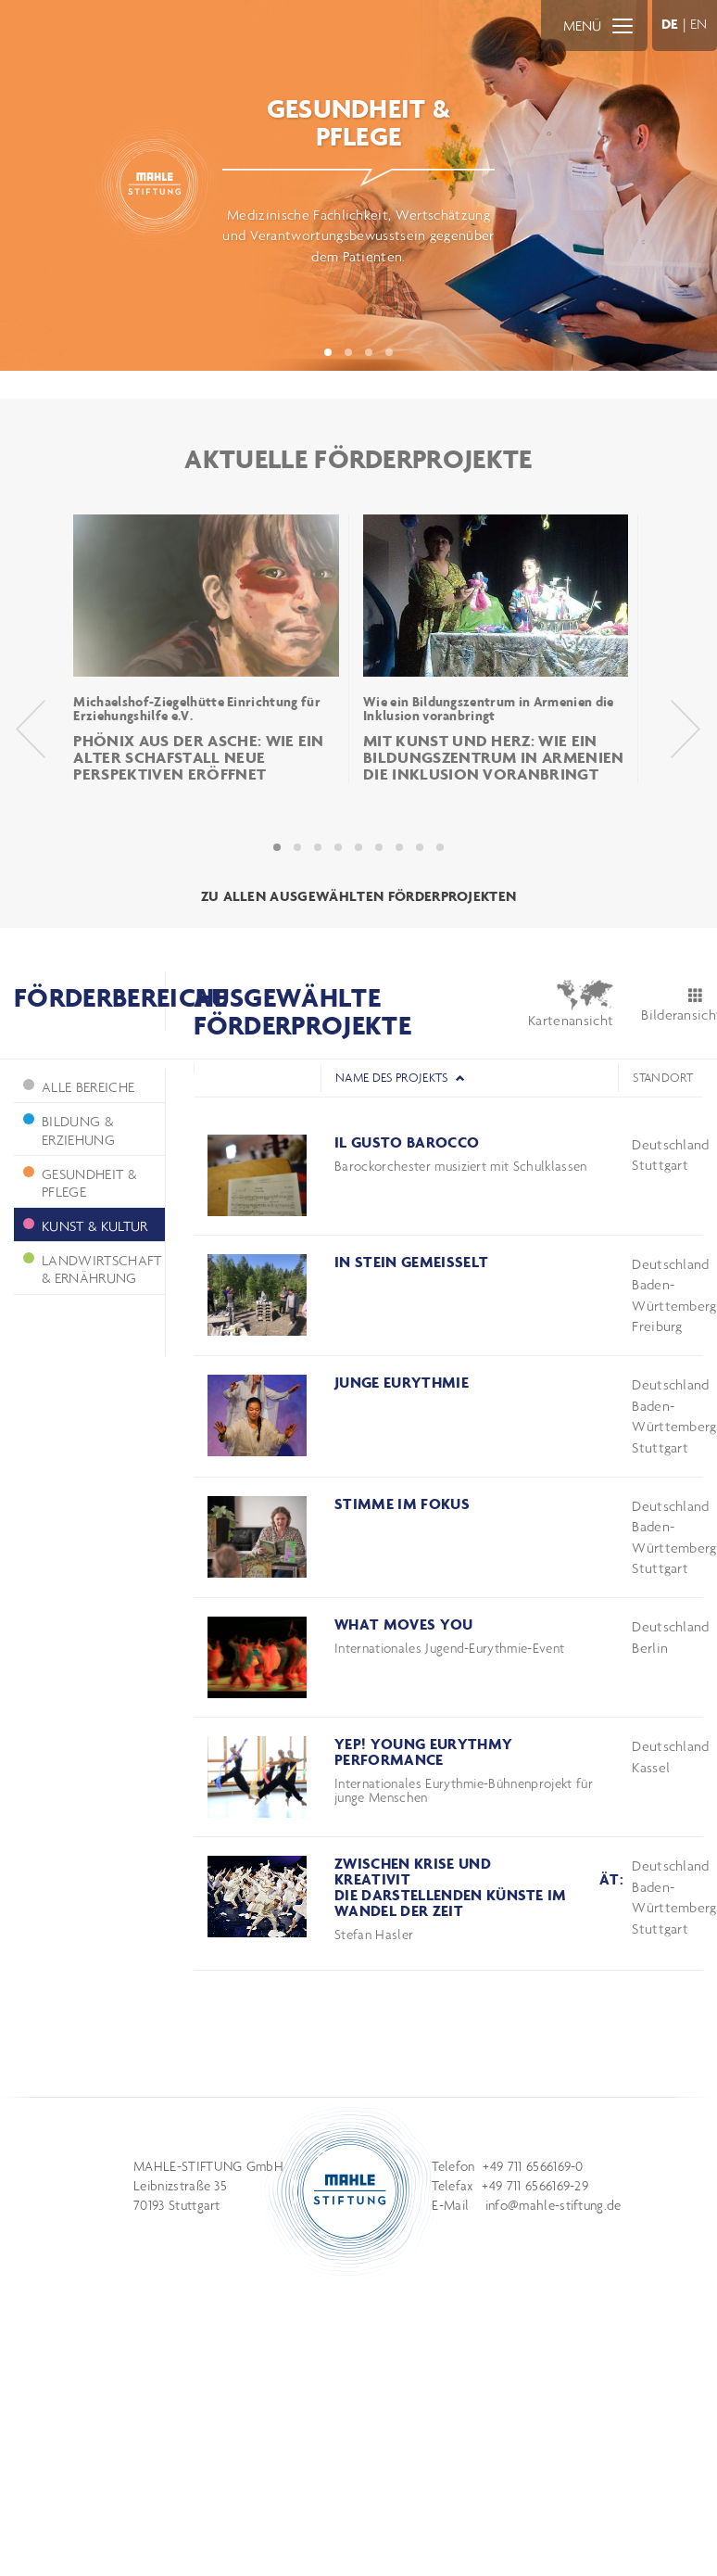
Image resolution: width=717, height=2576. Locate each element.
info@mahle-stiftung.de (553, 2205)
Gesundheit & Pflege (79, 1182)
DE (670, 23)
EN (699, 23)
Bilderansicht (672, 1005)
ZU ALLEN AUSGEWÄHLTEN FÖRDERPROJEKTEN (359, 896)
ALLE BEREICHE (78, 1087)
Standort (663, 1077)
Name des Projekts (400, 1077)
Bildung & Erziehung (69, 1130)
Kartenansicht (570, 1004)
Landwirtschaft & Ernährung (92, 1269)
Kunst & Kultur (85, 1226)
